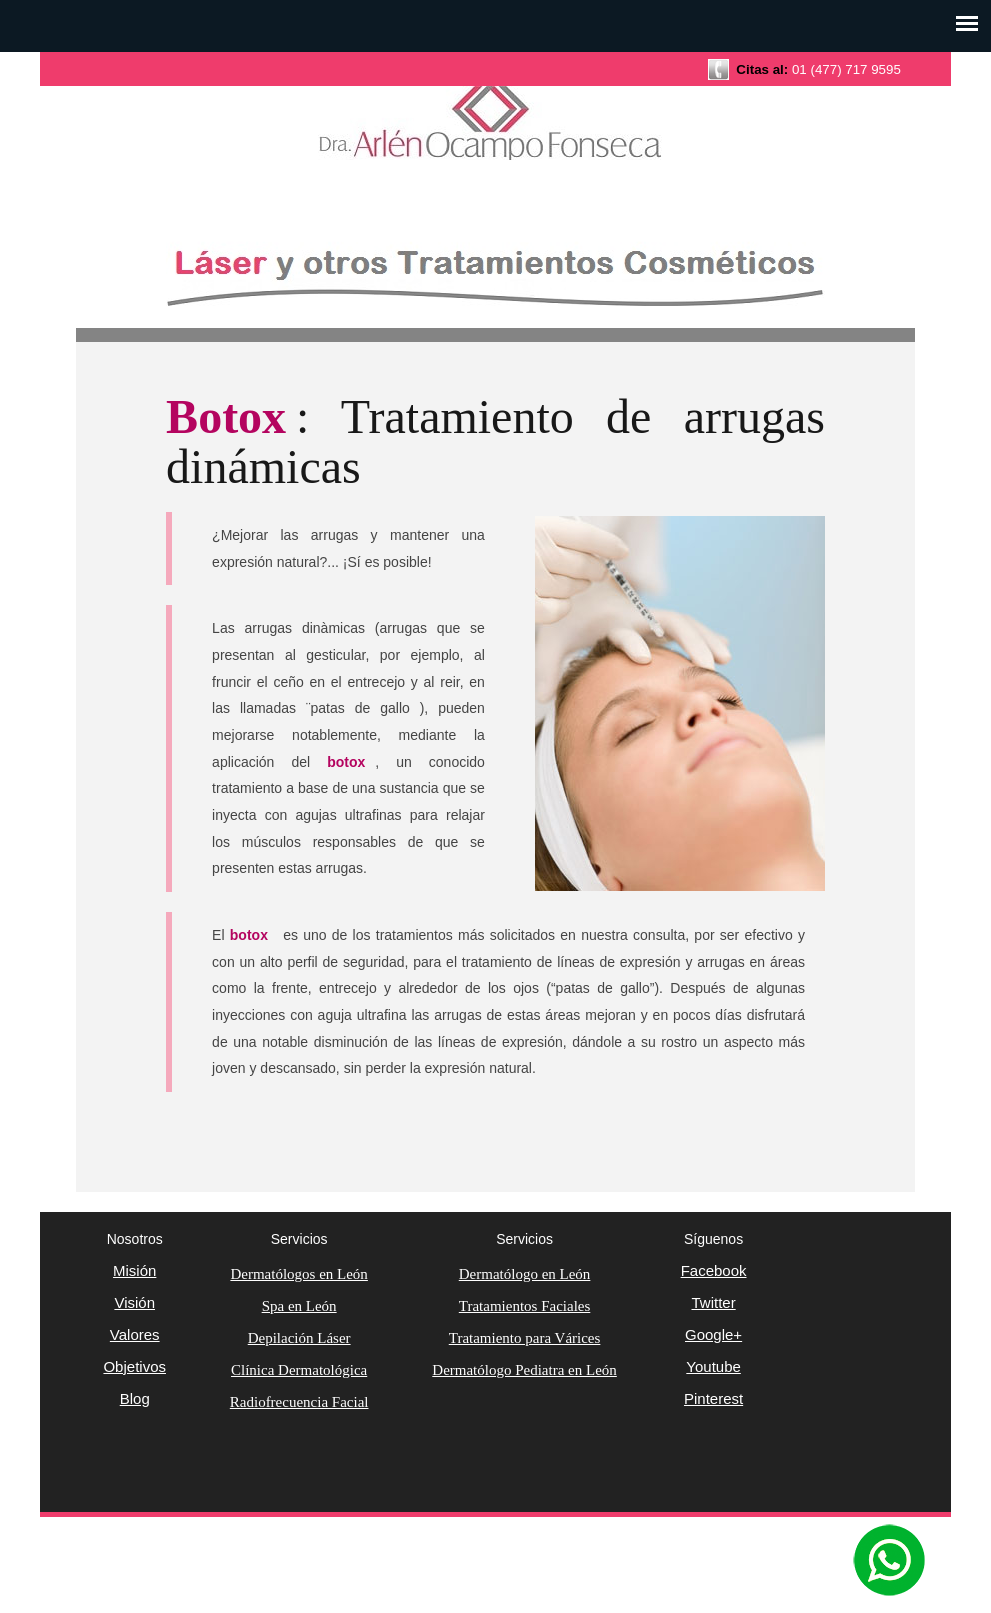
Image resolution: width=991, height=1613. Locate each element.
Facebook (714, 1270)
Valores (135, 1334)
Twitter (713, 1302)
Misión (134, 1270)
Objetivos (134, 1366)
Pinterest (713, 1398)
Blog (135, 1398)
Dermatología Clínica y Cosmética (496, 135)
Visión (134, 1302)
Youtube (713, 1366)
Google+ (713, 1334)
